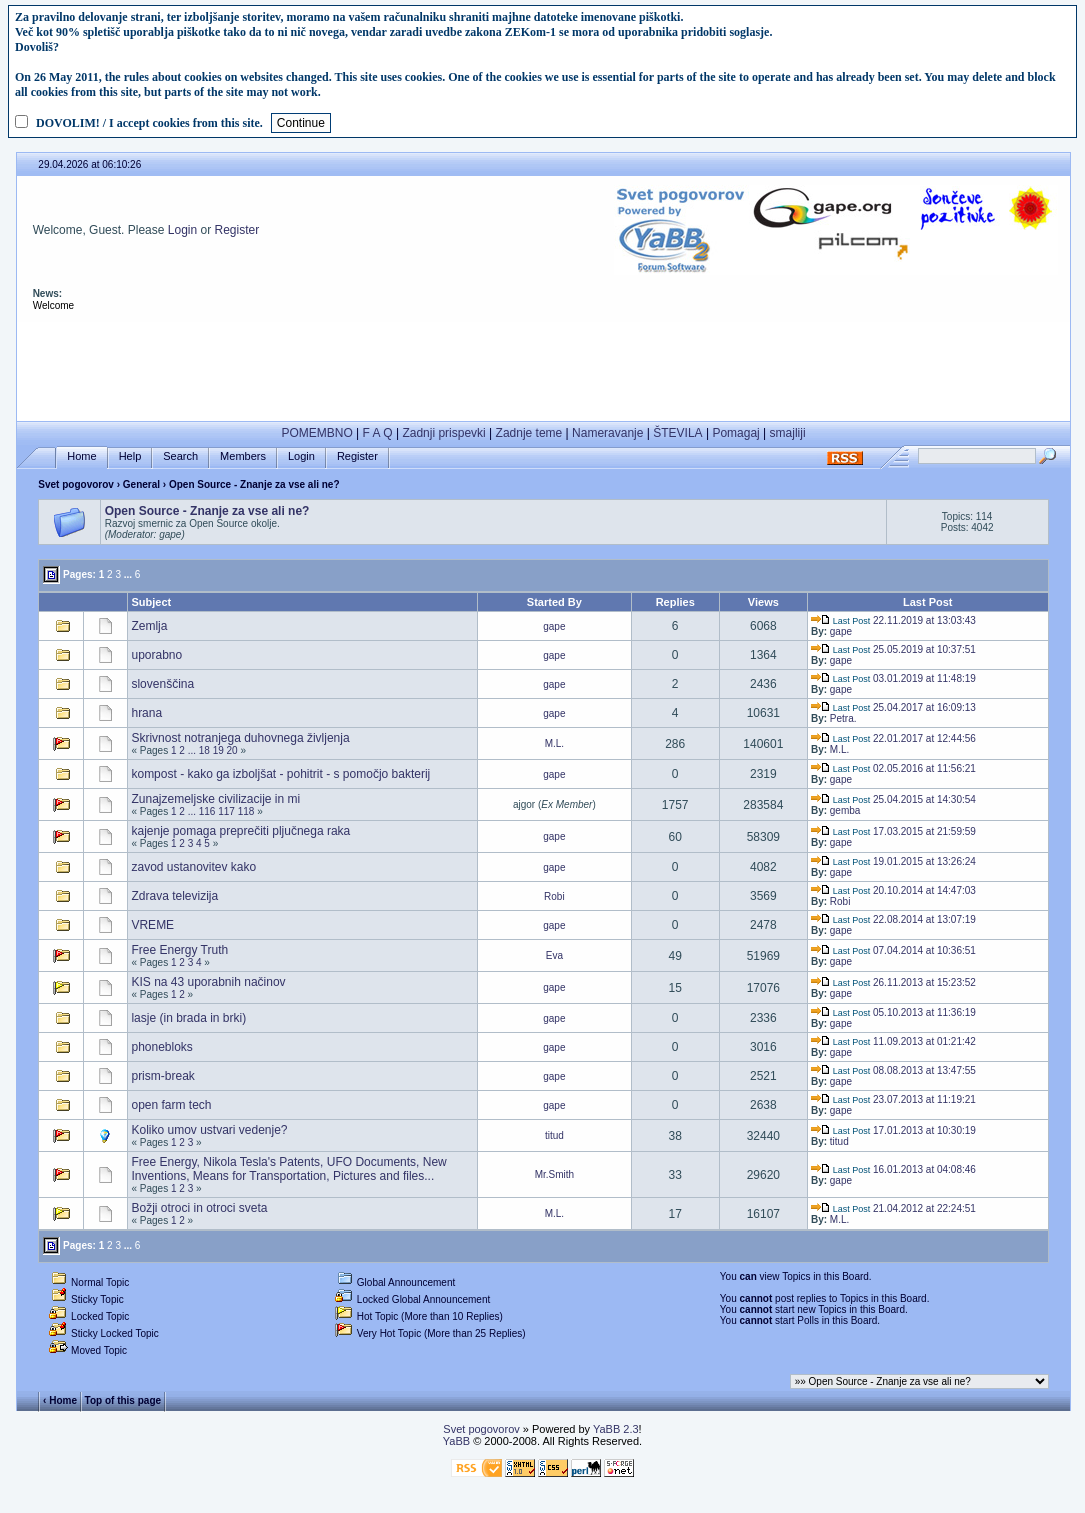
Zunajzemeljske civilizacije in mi (215, 799)
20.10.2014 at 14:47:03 (893, 890)
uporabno (156, 655)
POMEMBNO (316, 433)
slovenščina (162, 684)
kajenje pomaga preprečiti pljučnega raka (240, 831)
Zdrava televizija (174, 896)
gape (554, 626)
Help (130, 456)
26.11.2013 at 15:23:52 (893, 982)
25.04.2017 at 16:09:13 (893, 707)
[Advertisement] (544, 367)
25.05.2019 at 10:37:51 (893, 649)
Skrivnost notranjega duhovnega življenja (240, 738)
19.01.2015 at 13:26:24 (893, 861)
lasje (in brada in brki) (188, 1018)
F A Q (378, 433)
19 (218, 750)
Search (180, 456)
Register (237, 230)
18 (204, 750)
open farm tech (171, 1105)
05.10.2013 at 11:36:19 (893, 1012)
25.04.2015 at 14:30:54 (893, 799)
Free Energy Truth (179, 950)
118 (246, 811)
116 (207, 811)
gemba (845, 810)
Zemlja (149, 626)
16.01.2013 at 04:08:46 (893, 1169)
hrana (146, 713)
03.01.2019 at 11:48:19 (893, 678)
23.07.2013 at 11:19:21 (893, 1099)
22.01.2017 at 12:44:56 (893, 738)
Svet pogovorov (76, 484)
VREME (152, 925)
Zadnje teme (529, 433)
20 (232, 750)
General (141, 484)
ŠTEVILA (677, 433)
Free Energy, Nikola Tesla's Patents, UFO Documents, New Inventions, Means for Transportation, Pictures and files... (288, 1169)
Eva (554, 955)
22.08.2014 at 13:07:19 (893, 919)
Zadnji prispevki (443, 433)
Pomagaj (735, 433)
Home (81, 456)
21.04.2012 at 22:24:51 (893, 1208)
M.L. (554, 743)
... (128, 574)
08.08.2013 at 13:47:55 (893, 1070)
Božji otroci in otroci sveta (199, 1208)
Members (243, 456)
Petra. (843, 718)
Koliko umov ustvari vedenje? (209, 1130)
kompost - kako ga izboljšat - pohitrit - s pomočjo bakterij (280, 774)
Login (182, 230)
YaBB (456, 1441)
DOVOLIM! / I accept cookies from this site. (149, 123)
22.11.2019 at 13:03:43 (893, 620)
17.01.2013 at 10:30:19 (893, 1130)
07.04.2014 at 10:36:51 (893, 950)
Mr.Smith (554, 1174)
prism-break (162, 1076)
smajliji (788, 433)
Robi (554, 896)
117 (226, 811)
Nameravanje (607, 433)
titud (554, 1135)
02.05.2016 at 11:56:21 (893, 768)
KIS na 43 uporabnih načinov (208, 982)
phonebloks (161, 1047)
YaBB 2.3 (616, 1429)
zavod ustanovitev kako (193, 867)
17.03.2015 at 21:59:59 (893, 831)
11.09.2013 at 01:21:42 (893, 1041)
